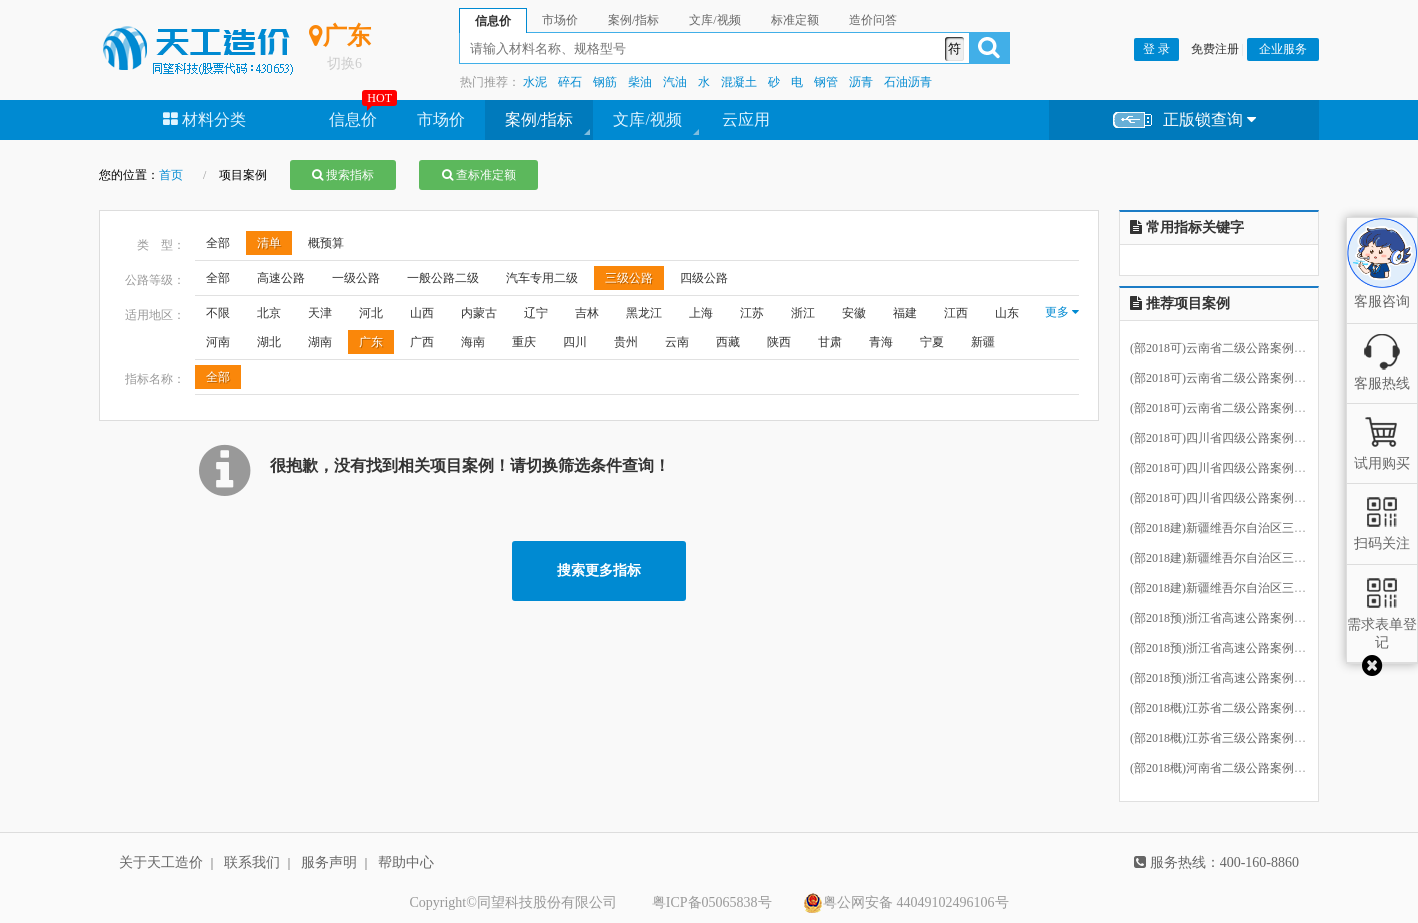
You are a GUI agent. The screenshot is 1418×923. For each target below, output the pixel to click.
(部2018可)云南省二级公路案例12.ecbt (1229, 409)
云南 (677, 342)
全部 (218, 243)
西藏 (728, 342)
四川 (575, 342)
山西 (422, 313)
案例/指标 (539, 119)
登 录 (1156, 49)
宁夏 (932, 342)
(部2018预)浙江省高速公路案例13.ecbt (1229, 679)
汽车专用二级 (542, 278)
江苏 (752, 313)
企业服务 (1283, 49)
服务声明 (329, 862)
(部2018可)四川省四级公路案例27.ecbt (1229, 469)
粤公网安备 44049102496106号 (906, 903)
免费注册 (1215, 49)
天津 (320, 313)
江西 (956, 313)
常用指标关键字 (1187, 227)
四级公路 (704, 278)
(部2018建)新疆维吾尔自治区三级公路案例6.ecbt (1256, 529)
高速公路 (281, 278)
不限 (218, 313)
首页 (171, 175)
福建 (905, 313)
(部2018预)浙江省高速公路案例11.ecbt (1229, 619)
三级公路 (629, 278)
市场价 (441, 119)
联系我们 (252, 862)
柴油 (640, 82)
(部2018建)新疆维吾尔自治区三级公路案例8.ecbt (1256, 589)
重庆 (524, 342)
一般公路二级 (443, 278)
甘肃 (830, 342)
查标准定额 (479, 175)
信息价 (353, 119)
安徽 (854, 313)
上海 (701, 313)
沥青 (861, 82)
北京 (269, 313)
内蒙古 (479, 313)
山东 (1007, 313)
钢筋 (605, 82)
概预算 (326, 243)
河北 (371, 313)
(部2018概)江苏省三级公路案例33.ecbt (1229, 739)
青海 (881, 342)
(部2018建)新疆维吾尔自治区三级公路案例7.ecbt (1256, 559)
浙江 (803, 313)
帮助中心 (406, 862)
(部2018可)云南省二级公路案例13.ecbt (1229, 379)
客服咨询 (1382, 284)
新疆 (983, 342)
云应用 (746, 119)
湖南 (320, 342)
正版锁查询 (1184, 120)
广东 (371, 342)
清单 (269, 243)
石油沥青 (908, 82)
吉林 (587, 313)
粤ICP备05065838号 (712, 902)
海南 (473, 342)
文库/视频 (647, 119)
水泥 (535, 82)
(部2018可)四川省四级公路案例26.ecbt (1229, 439)
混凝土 (739, 82)
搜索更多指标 (599, 570)
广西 (422, 342)
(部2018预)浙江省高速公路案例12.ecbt (1229, 649)
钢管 (826, 82)
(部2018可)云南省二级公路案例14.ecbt (1229, 349)
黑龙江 (644, 313)
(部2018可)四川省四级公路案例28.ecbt (1229, 499)
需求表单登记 (1382, 624)
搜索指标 (343, 175)
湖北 (269, 342)
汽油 (675, 82)
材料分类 (204, 119)
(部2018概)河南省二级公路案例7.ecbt (1226, 769)
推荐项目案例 (1180, 303)
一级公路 (356, 278)
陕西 (779, 342)
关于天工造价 (161, 862)
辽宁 (536, 313)
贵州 (626, 342)
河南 (218, 342)
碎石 (570, 82)
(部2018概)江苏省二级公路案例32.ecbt (1229, 709)
